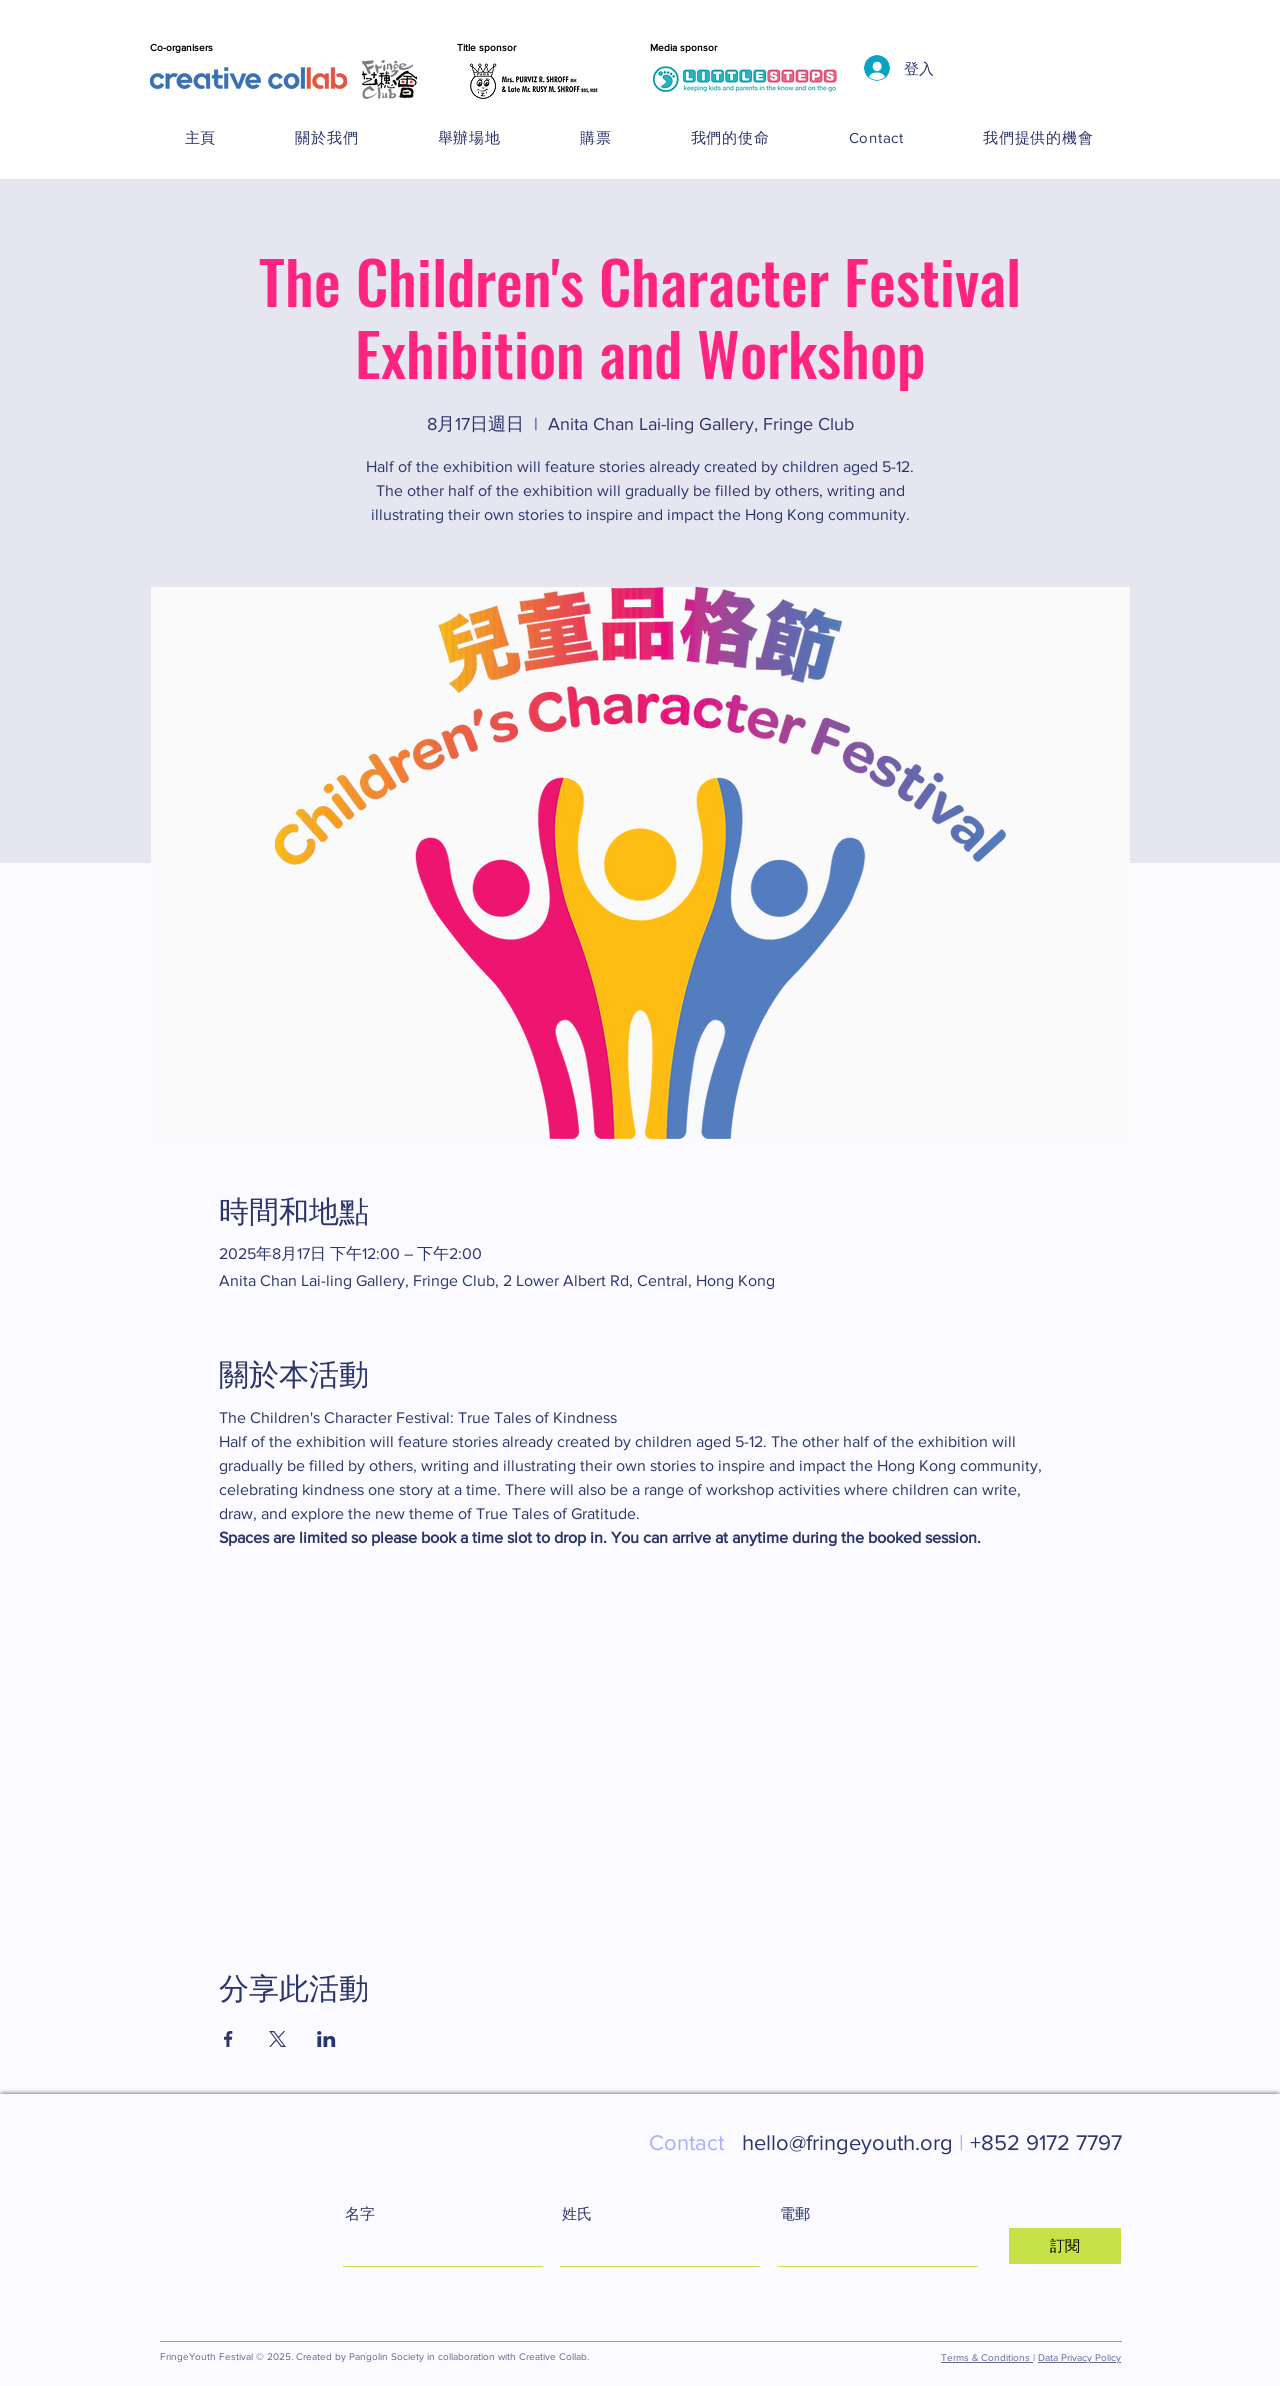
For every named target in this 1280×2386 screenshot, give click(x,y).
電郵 (795, 2213)
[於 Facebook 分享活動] (228, 2039)
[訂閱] (1065, 2246)
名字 (360, 2213)
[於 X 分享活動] (277, 2039)
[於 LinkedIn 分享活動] (326, 2039)
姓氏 (577, 2213)
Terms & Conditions (987, 2357)
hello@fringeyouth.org (809, 2142)
